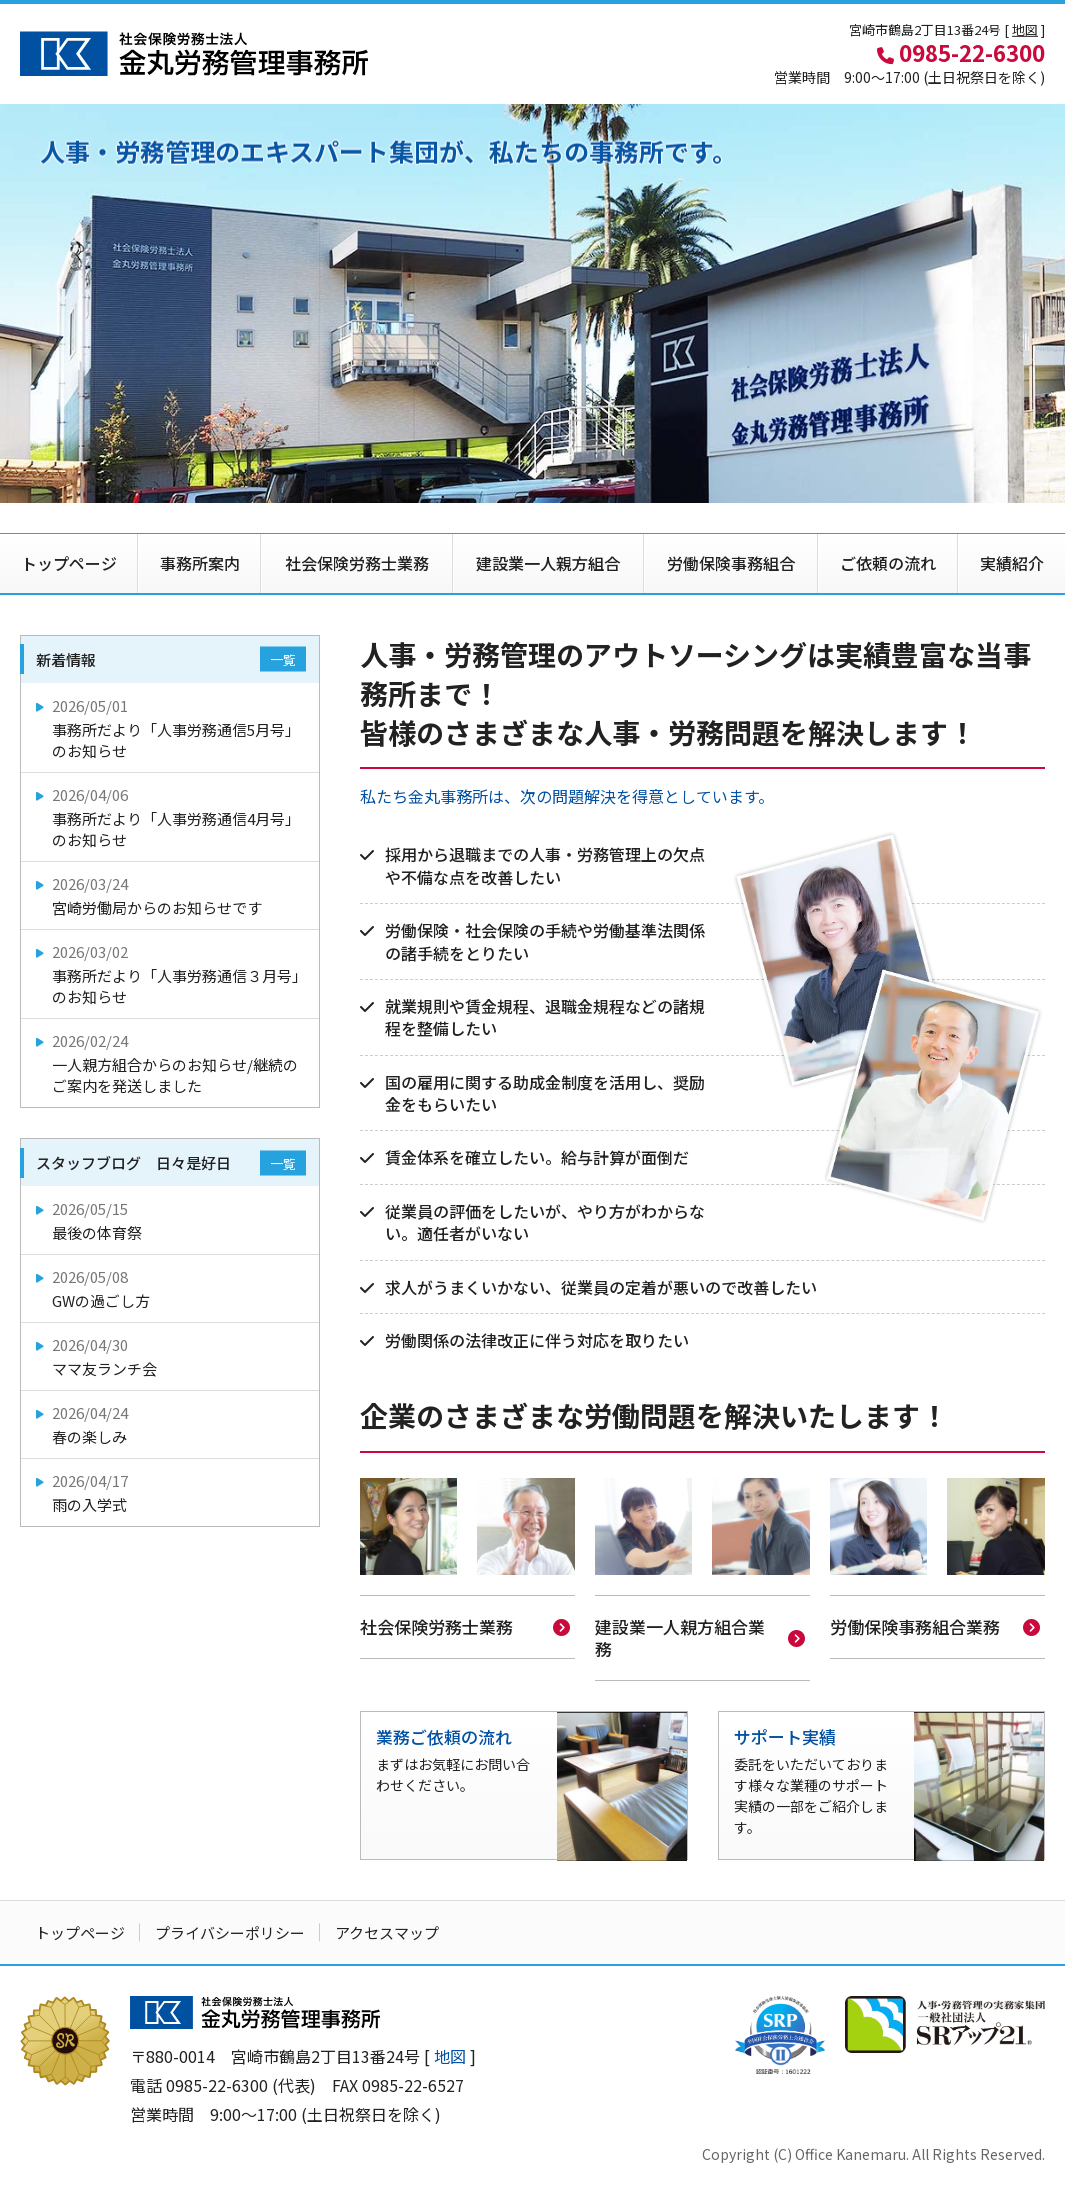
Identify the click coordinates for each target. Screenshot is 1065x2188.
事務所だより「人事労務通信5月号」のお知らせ (171, 728)
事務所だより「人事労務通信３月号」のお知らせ (171, 974)
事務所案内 (200, 563)
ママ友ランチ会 (171, 1356)
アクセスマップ (387, 1930)
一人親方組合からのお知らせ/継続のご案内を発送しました (171, 1063)
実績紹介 (1012, 563)
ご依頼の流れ (888, 563)
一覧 (283, 659)
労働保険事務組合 (731, 563)
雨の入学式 (171, 1492)
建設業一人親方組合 (548, 563)
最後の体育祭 (171, 1220)
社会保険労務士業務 (357, 563)
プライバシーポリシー (230, 1930)
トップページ (69, 563)
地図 (1025, 29)
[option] (532, 303)
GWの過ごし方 (171, 1288)
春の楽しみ (171, 1424)
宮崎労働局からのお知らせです (171, 895)
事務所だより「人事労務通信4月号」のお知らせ (171, 817)
